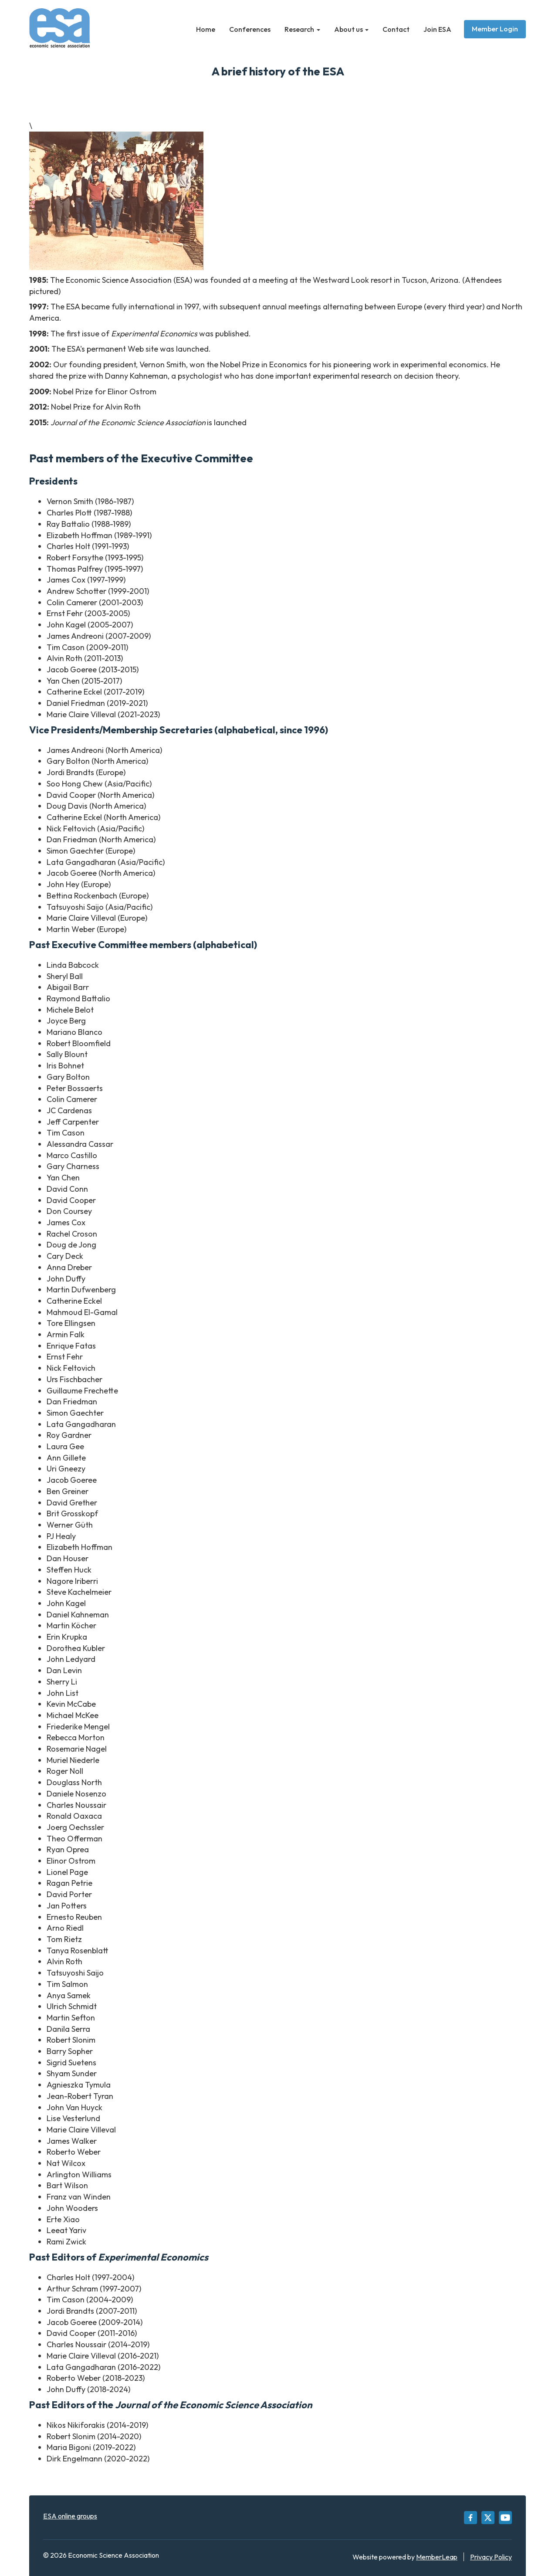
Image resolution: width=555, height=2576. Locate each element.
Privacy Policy (491, 2556)
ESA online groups (70, 2516)
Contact (395, 29)
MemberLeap (436, 2556)
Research (302, 29)
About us (351, 29)
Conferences (250, 29)
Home (205, 29)
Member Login (495, 28)
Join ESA (437, 29)
